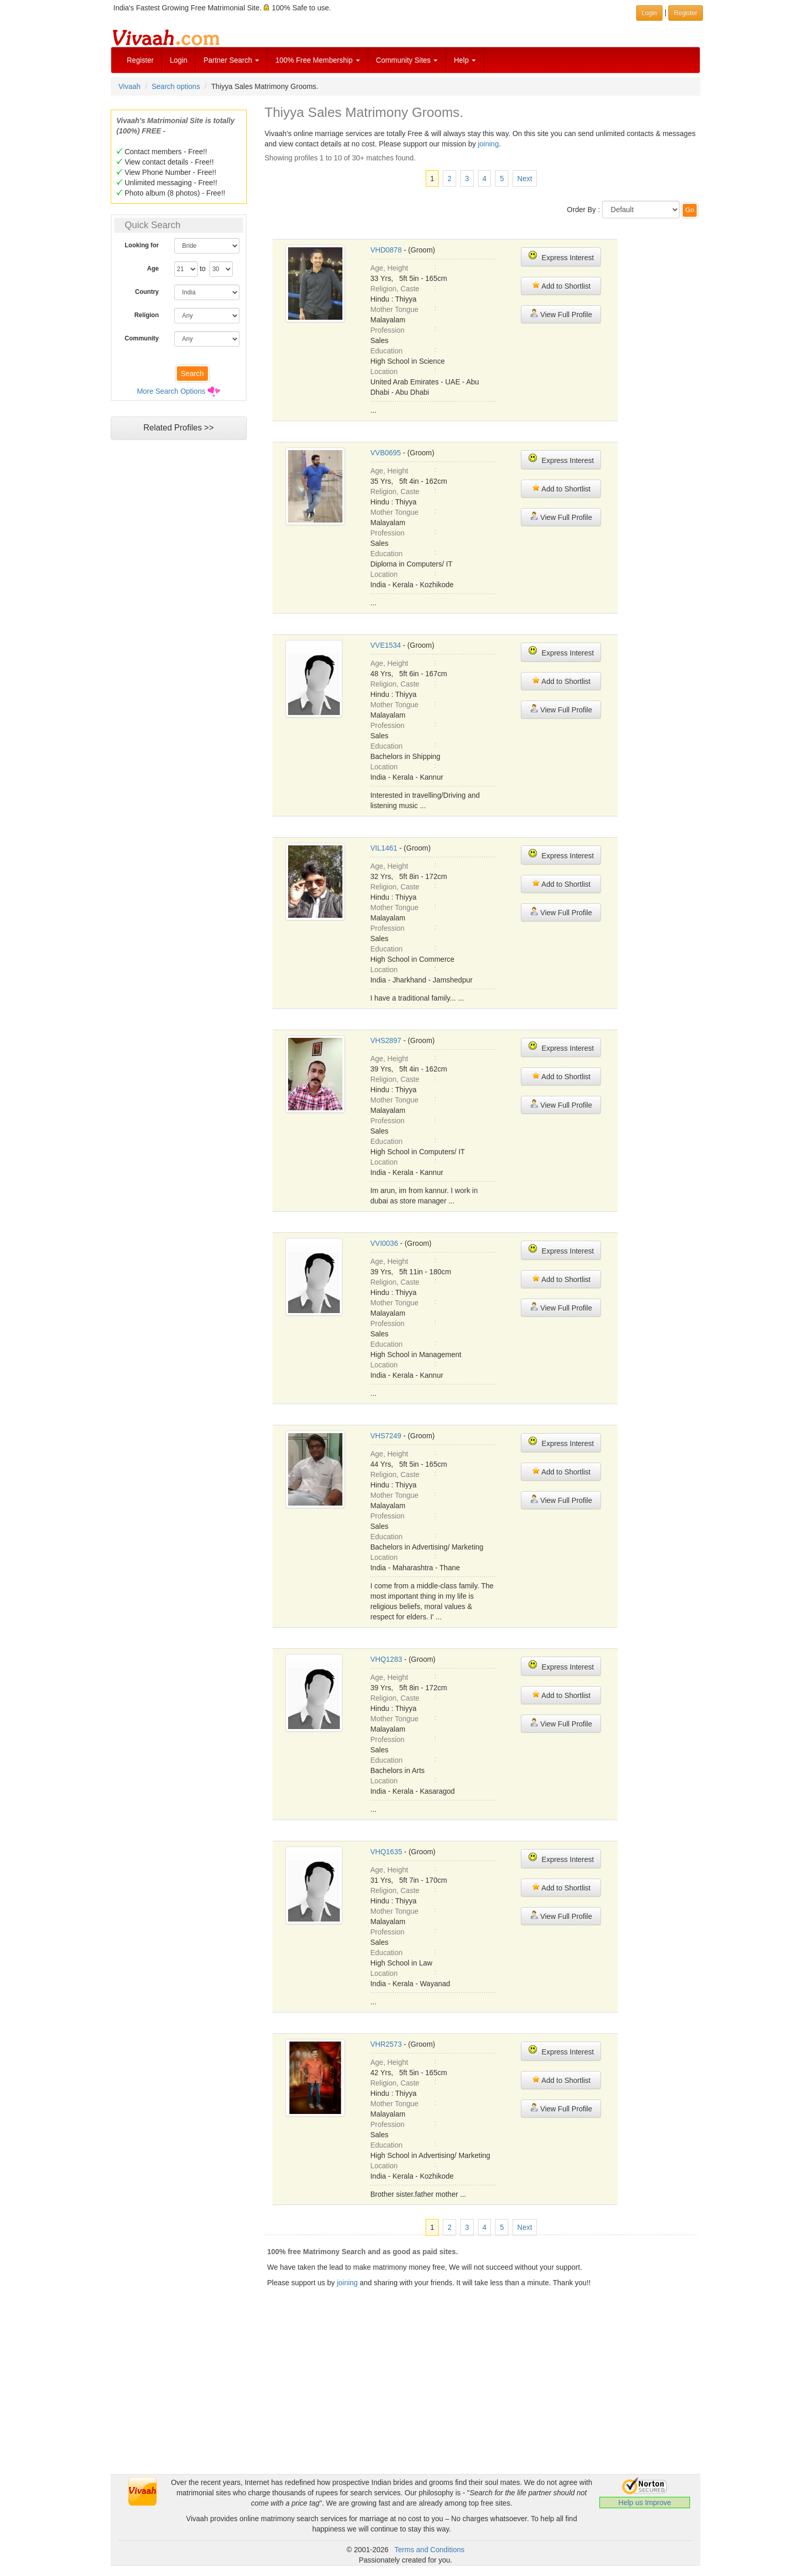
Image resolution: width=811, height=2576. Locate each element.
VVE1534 (385, 645)
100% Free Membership (317, 60)
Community (142, 338)
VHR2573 (386, 2044)
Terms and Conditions (429, 2549)
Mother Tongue (394, 309)
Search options (176, 86)
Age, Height (389, 268)
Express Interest (561, 256)
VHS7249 (385, 1436)
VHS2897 (385, 1040)
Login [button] (649, 13)
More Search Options (171, 391)
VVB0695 (385, 453)
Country (147, 291)
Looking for (142, 245)
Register (140, 60)
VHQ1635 (386, 1852)
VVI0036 (384, 1243)
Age (153, 268)
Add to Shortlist (561, 285)
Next (524, 178)
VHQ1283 (386, 1659)
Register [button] (685, 13)
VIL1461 (383, 848)
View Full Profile (561, 314)
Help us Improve (645, 2502)
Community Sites (407, 60)
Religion (146, 315)
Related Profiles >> (178, 427)
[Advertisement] (178, 644)
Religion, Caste (394, 289)
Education (386, 351)
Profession (387, 330)
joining (488, 144)
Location (384, 371)
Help (465, 60)
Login (178, 60)
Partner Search (231, 60)
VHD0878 (386, 250)
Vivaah (129, 86)
